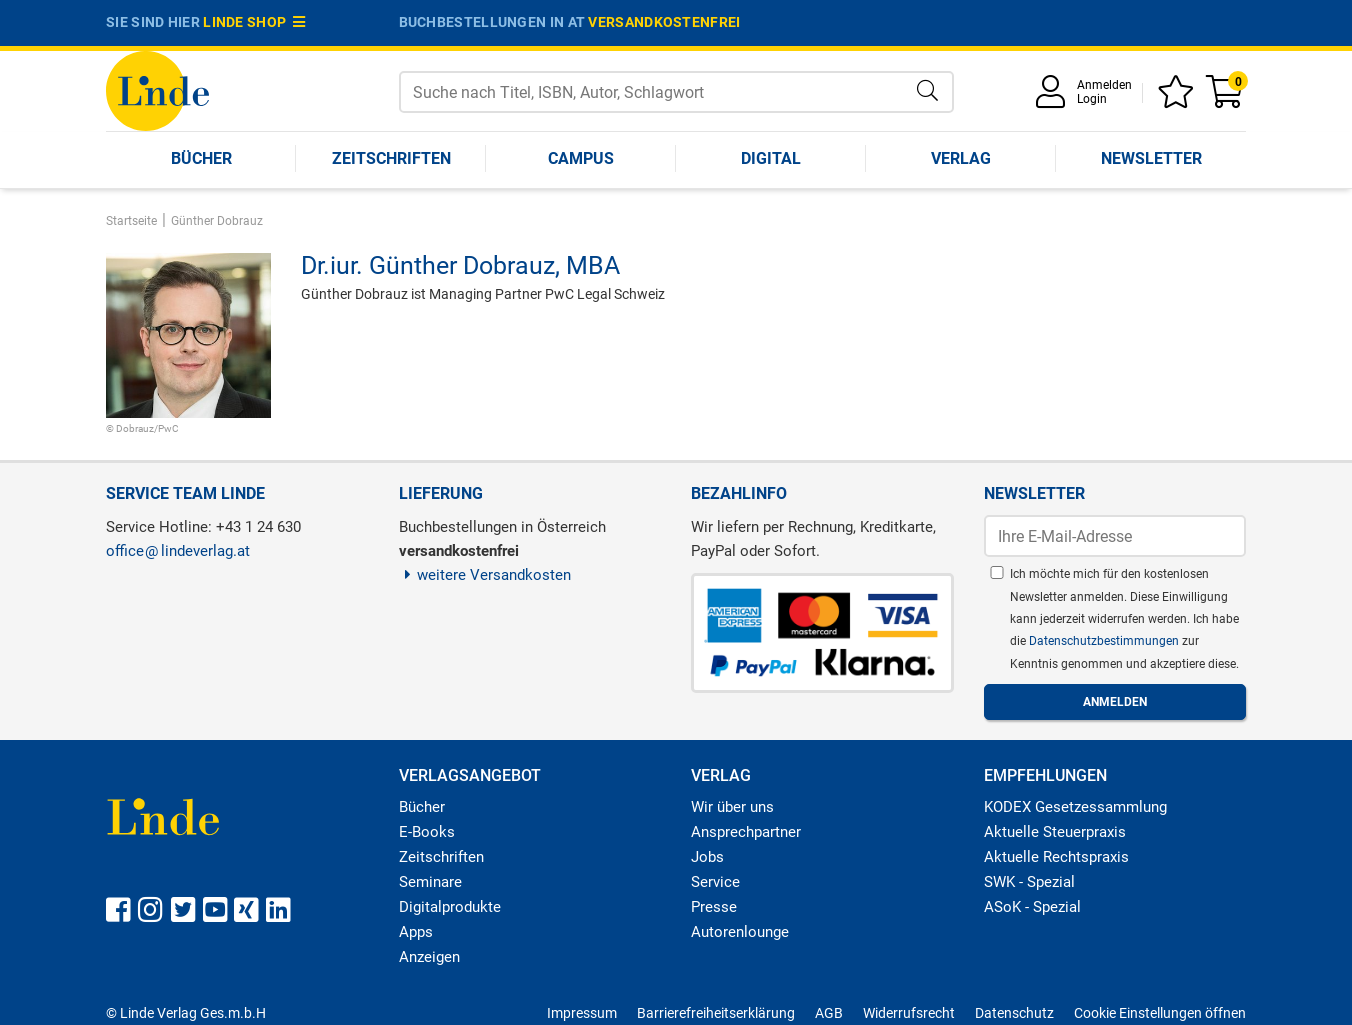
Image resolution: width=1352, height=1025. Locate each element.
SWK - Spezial (1029, 882)
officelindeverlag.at (178, 551)
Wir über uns (732, 807)
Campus (581, 158)
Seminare (430, 882)
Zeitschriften (391, 158)
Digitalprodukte (450, 907)
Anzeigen (429, 957)
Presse (714, 907)
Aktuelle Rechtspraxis (1056, 857)
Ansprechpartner (746, 832)
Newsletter (1151, 158)
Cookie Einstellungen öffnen (1160, 1013)
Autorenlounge (740, 932)
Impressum (582, 1013)
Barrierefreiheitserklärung (716, 1013)
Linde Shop (254, 22)
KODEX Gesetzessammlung (1075, 807)
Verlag (961, 158)
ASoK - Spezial (1032, 907)
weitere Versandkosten (485, 575)
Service (715, 882)
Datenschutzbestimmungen (1105, 641)
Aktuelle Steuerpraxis (1055, 832)
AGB (829, 1013)
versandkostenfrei (664, 22)
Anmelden (1104, 85)
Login (1092, 99)
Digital (771, 158)
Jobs (707, 857)
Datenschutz (1014, 1013)
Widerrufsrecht (909, 1013)
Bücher (201, 158)
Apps (416, 932)
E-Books (427, 832)
